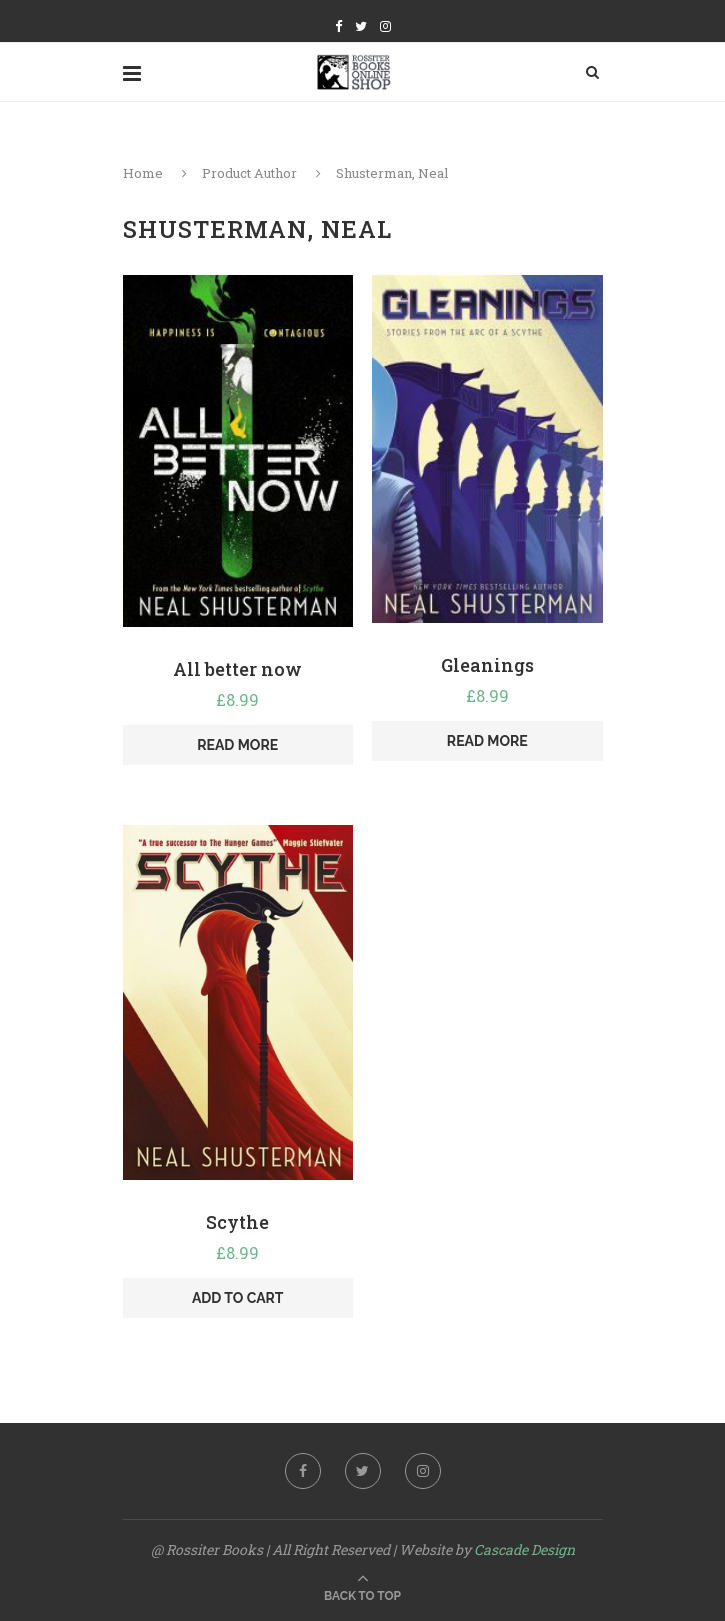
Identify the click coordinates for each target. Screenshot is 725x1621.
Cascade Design (524, 1549)
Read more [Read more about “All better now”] (237, 745)
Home (143, 173)
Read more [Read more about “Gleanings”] (487, 741)
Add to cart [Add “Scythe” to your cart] (238, 1298)
